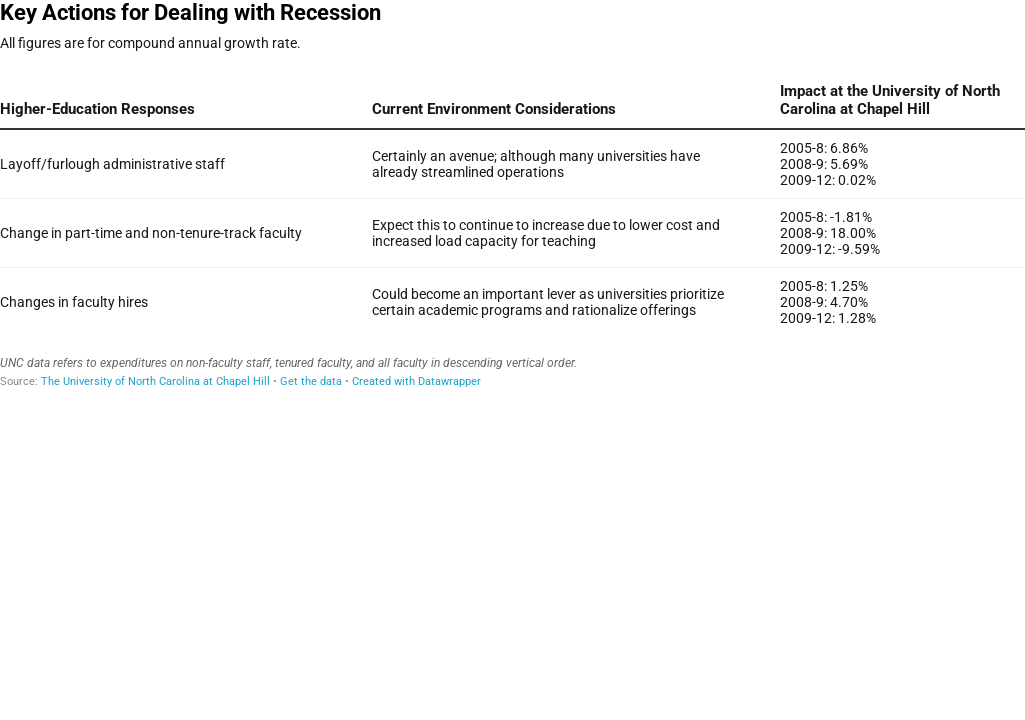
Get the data (311, 381)
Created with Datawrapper (416, 381)
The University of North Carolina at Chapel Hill (155, 381)
